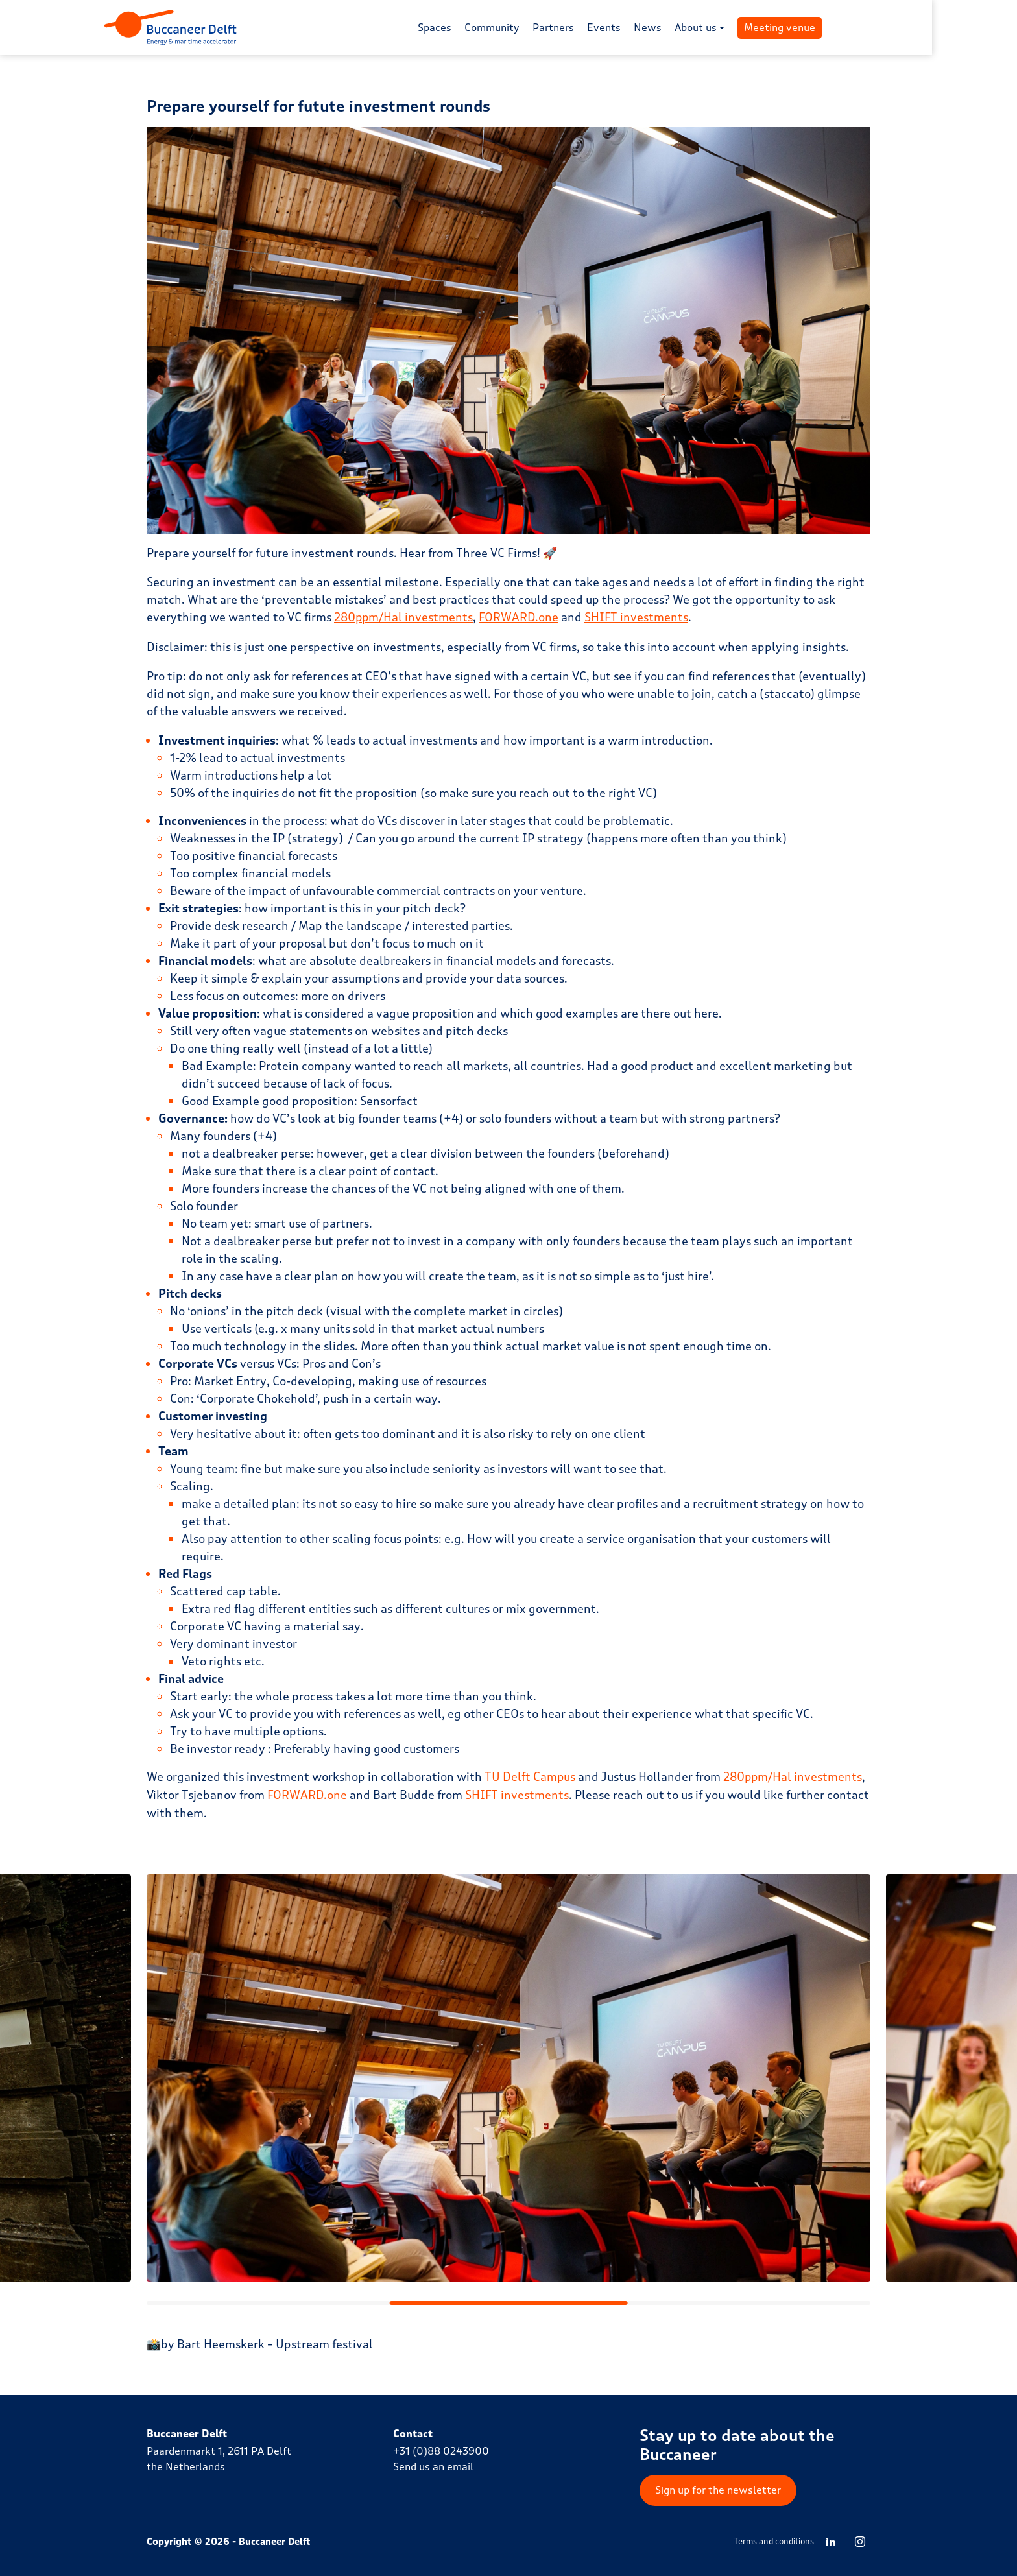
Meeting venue (821, 27)
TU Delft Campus (530, 1776)
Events (646, 27)
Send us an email (433, 2465)
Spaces (477, 27)
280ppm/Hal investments (404, 617)
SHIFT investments (637, 617)
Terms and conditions (774, 2539)
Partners (595, 27)
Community (534, 27)
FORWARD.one (520, 617)
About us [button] (738, 27)
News (690, 27)
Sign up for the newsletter (718, 2489)
